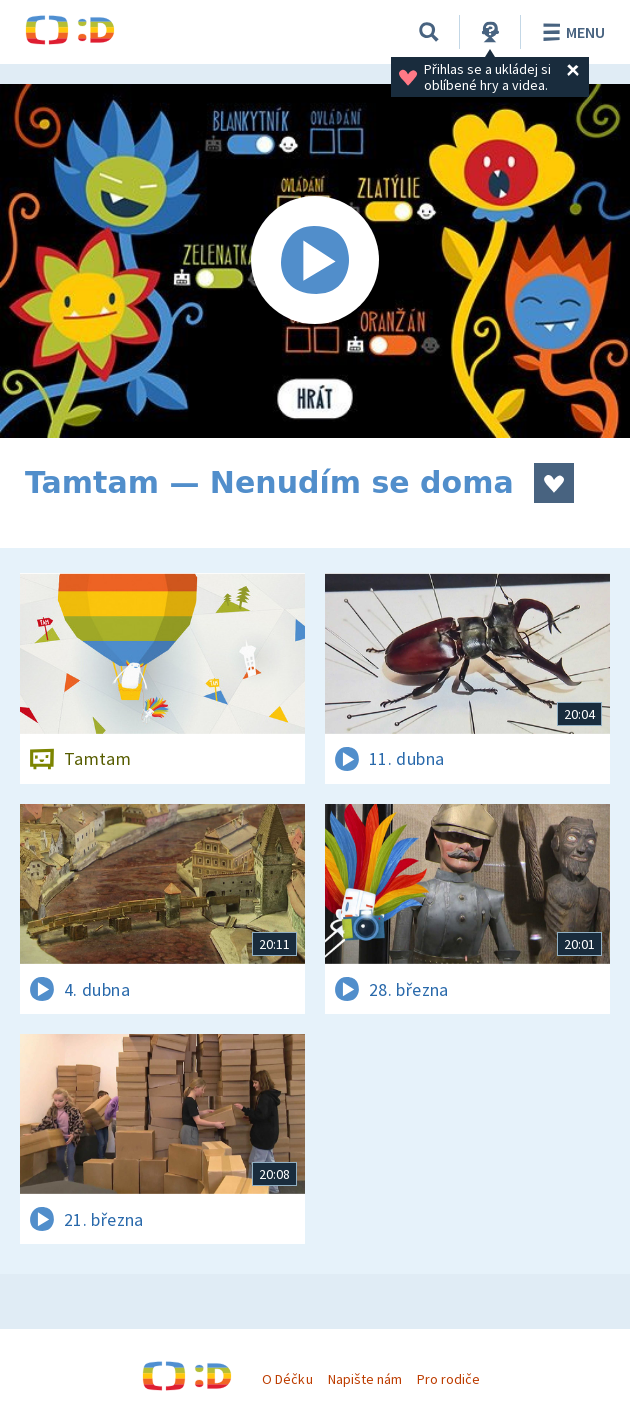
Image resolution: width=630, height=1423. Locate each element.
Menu (570, 32)
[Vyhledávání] (429, 32)
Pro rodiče (448, 1379)
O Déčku (287, 1379)
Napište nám (365, 1379)
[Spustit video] (315, 261)
